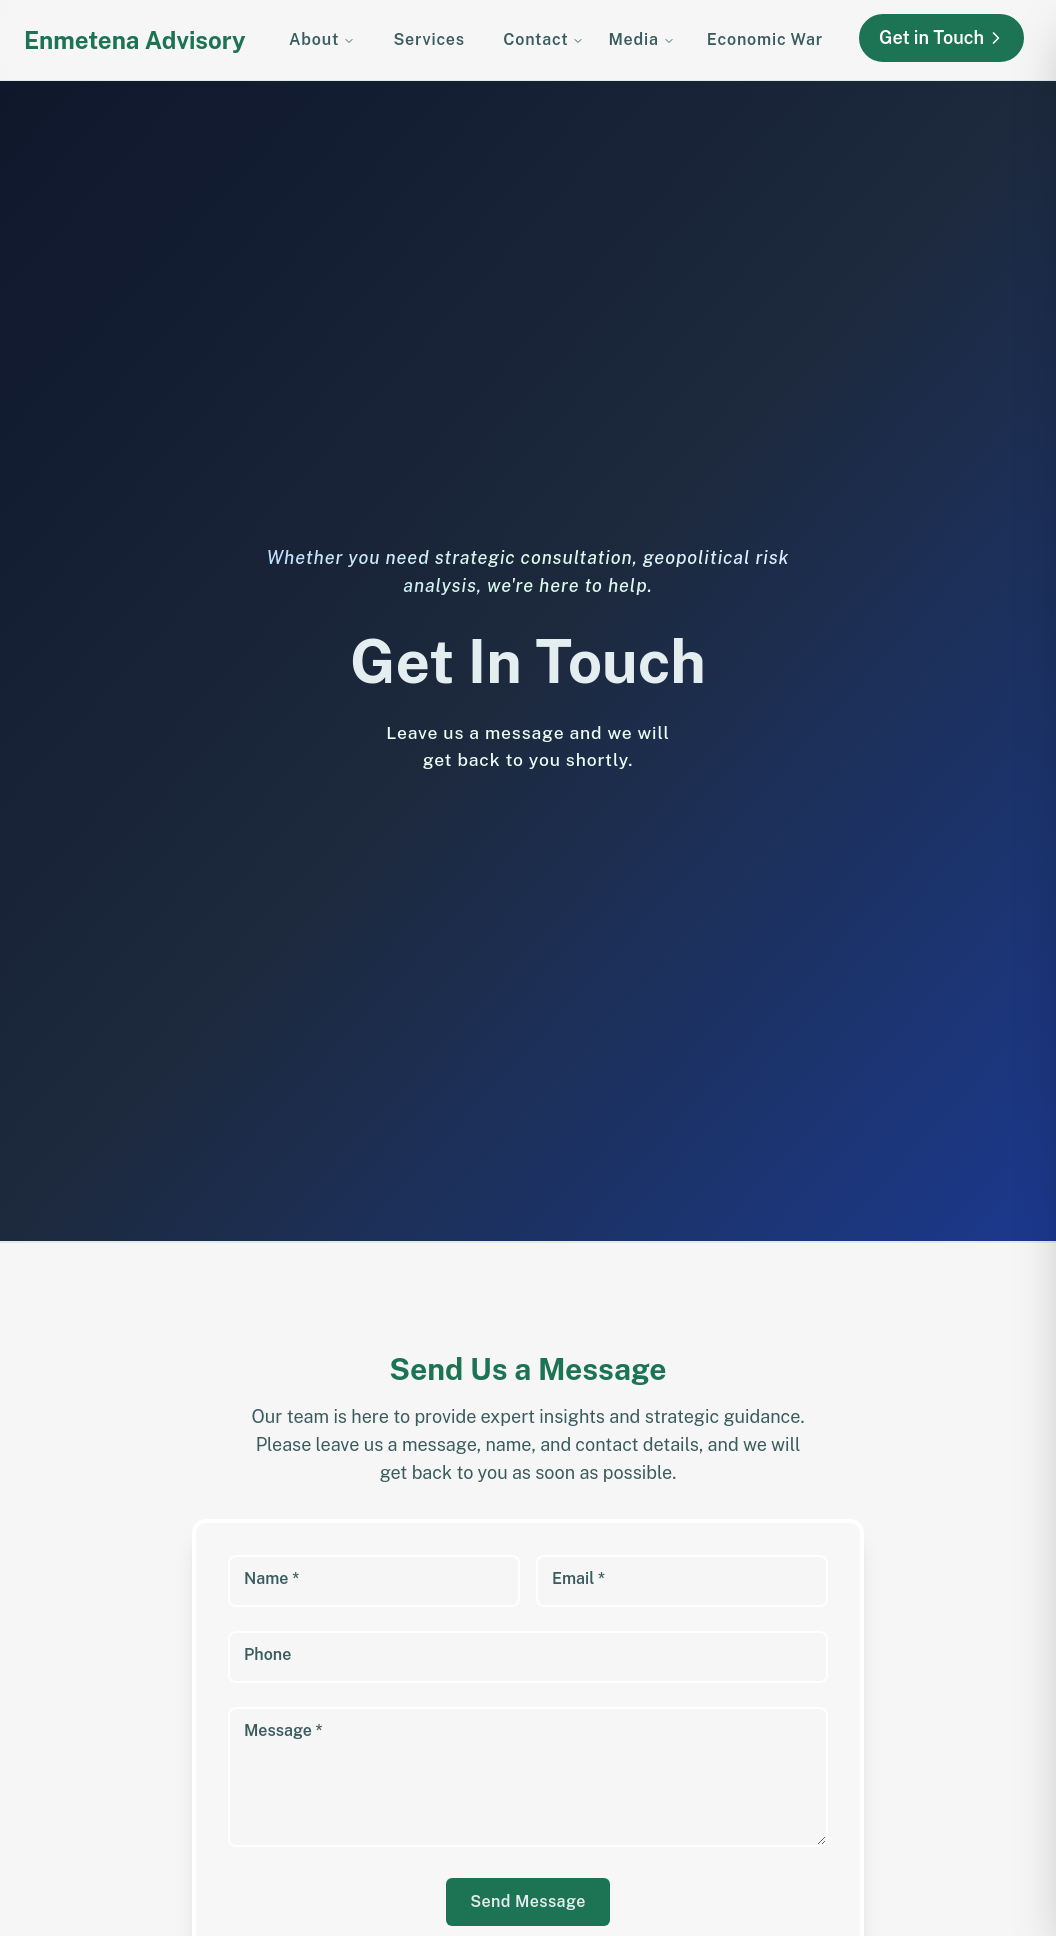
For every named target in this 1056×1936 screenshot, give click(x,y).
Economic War (765, 39)
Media (641, 39)
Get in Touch (942, 38)
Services (428, 39)
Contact (543, 39)
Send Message (527, 1901)
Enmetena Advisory (135, 40)
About (322, 39)
